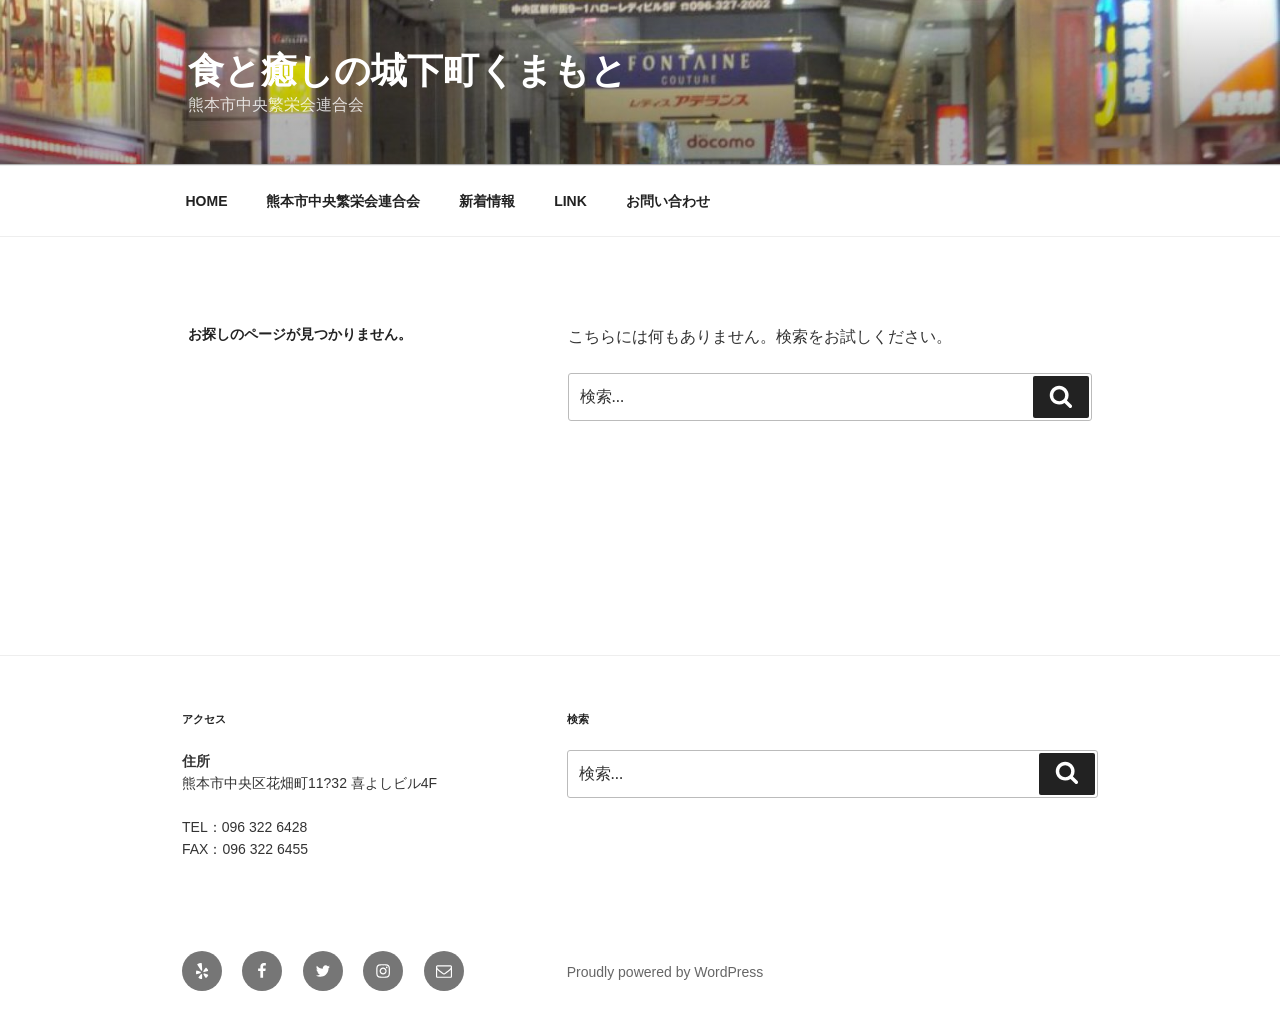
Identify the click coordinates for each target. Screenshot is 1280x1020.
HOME (207, 201)
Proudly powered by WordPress (665, 972)
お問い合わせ (668, 201)
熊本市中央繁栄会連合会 (343, 201)
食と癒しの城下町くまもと (407, 70)
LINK (570, 201)
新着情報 (487, 201)
